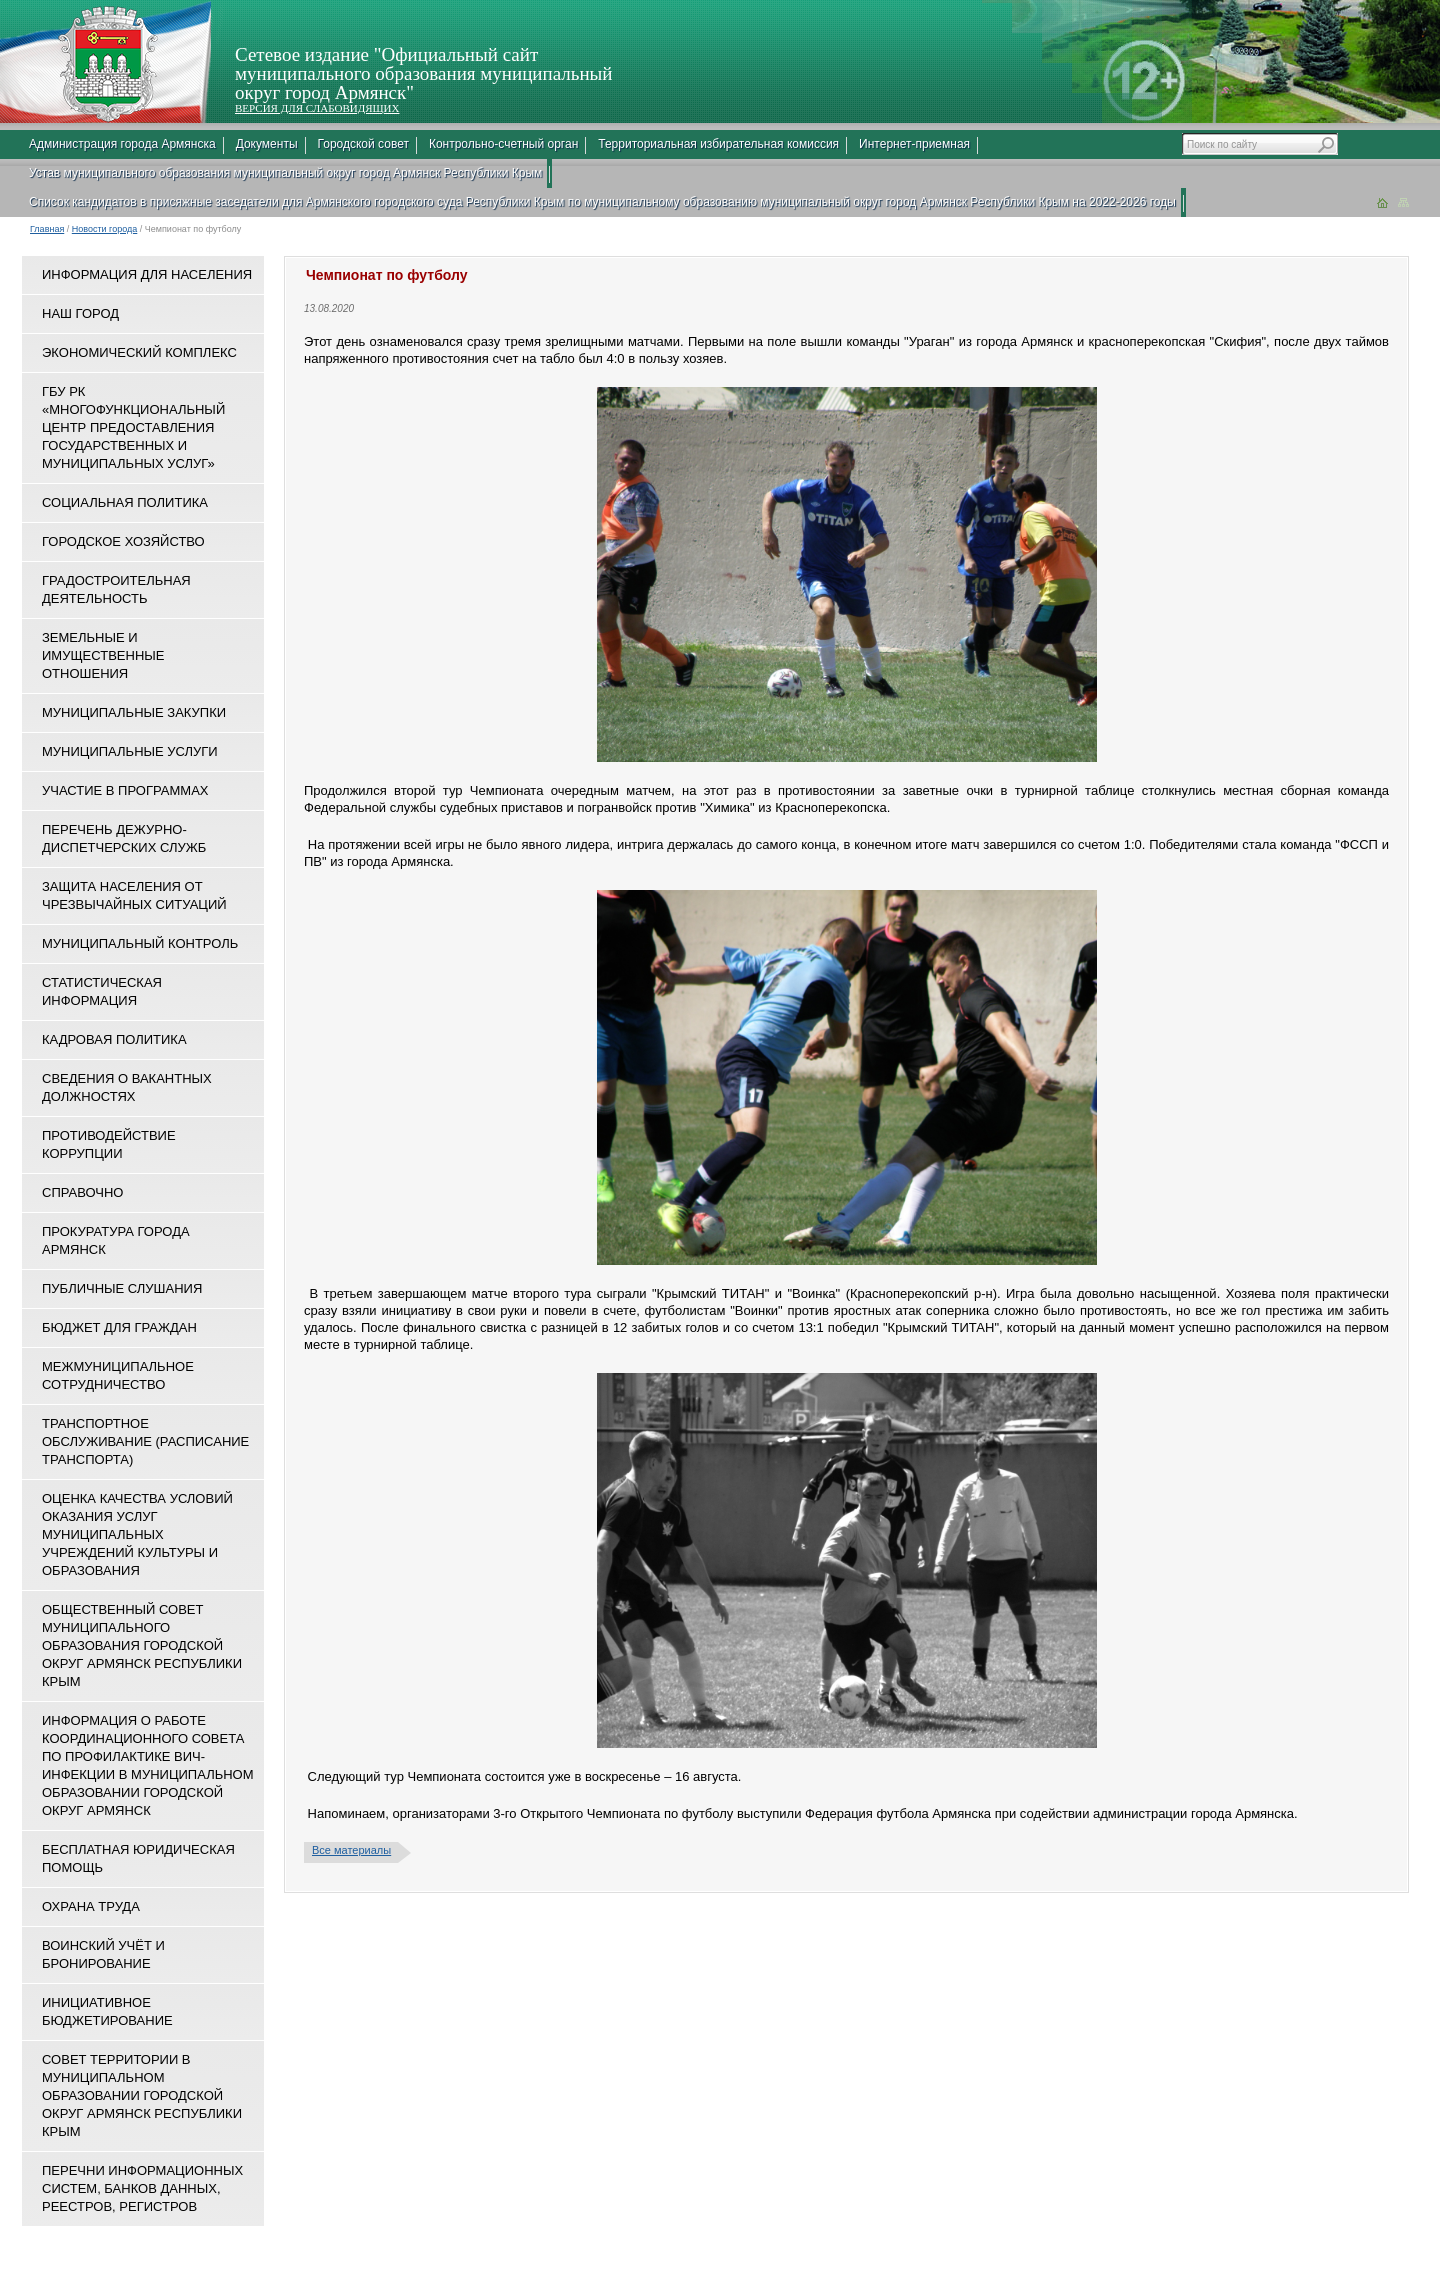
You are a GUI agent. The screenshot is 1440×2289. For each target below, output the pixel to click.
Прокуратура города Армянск (116, 1240)
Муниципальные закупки (134, 712)
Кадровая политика (114, 1039)
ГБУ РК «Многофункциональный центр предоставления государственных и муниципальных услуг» (133, 427)
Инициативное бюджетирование (107, 2011)
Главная (47, 229)
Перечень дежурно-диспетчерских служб (124, 838)
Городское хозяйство (123, 541)
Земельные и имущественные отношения (103, 655)
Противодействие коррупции (109, 1144)
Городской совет (363, 144)
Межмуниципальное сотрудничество (118, 1375)
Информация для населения (147, 274)
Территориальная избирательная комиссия (718, 144)
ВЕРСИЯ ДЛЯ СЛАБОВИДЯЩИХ (317, 108)
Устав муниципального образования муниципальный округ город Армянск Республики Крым (285, 173)
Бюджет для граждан (119, 1327)
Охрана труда (91, 1906)
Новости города (105, 229)
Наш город (80, 313)
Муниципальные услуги (130, 751)
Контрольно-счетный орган (503, 144)
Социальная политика (125, 502)
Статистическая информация (102, 991)
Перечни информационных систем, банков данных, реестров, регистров (142, 2188)
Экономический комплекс (139, 352)
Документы (267, 144)
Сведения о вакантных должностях (127, 1087)
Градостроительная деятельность (116, 589)
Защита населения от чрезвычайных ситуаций (134, 895)
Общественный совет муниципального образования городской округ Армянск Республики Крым (142, 1645)
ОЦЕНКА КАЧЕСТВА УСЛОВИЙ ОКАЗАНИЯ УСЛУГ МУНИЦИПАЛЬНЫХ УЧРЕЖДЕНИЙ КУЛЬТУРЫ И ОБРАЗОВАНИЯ (137, 1534)
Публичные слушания (122, 1288)
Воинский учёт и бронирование (103, 1954)
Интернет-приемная (914, 144)
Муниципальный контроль (140, 943)
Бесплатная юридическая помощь (138, 1858)
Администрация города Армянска (122, 144)
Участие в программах (125, 790)
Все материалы (351, 1850)
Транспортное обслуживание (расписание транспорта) (145, 1441)
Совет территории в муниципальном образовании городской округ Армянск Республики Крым (142, 2095)
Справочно (82, 1192)
